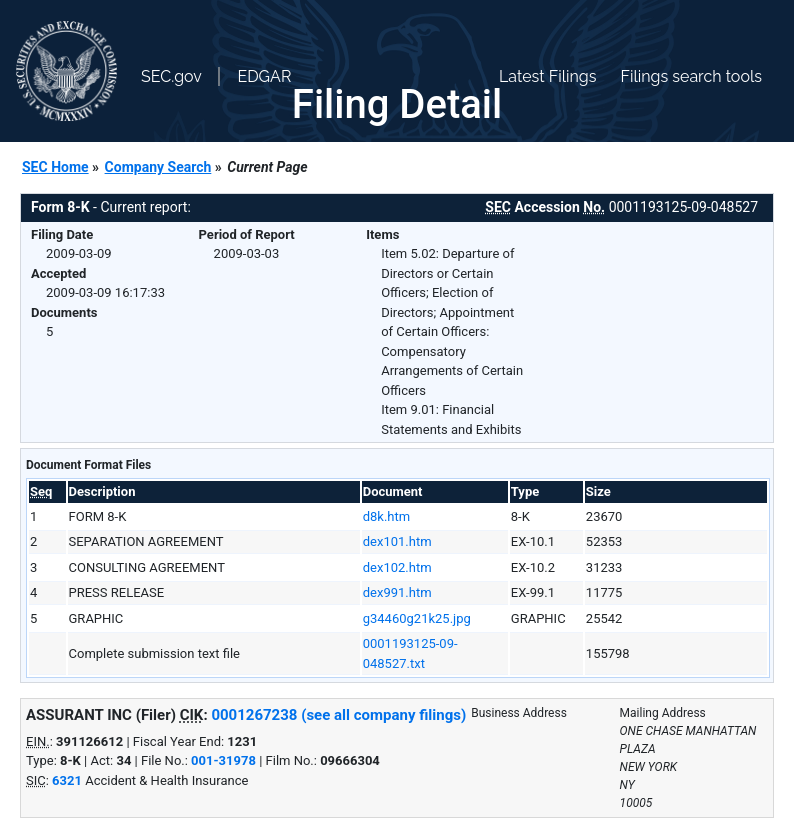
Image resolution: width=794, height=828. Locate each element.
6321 (67, 780)
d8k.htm (386, 516)
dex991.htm (397, 592)
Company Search (158, 167)
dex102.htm (397, 567)
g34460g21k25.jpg (417, 618)
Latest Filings (547, 76)
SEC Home (55, 167)
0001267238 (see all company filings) (338, 715)
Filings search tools (691, 76)
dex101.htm (397, 541)
